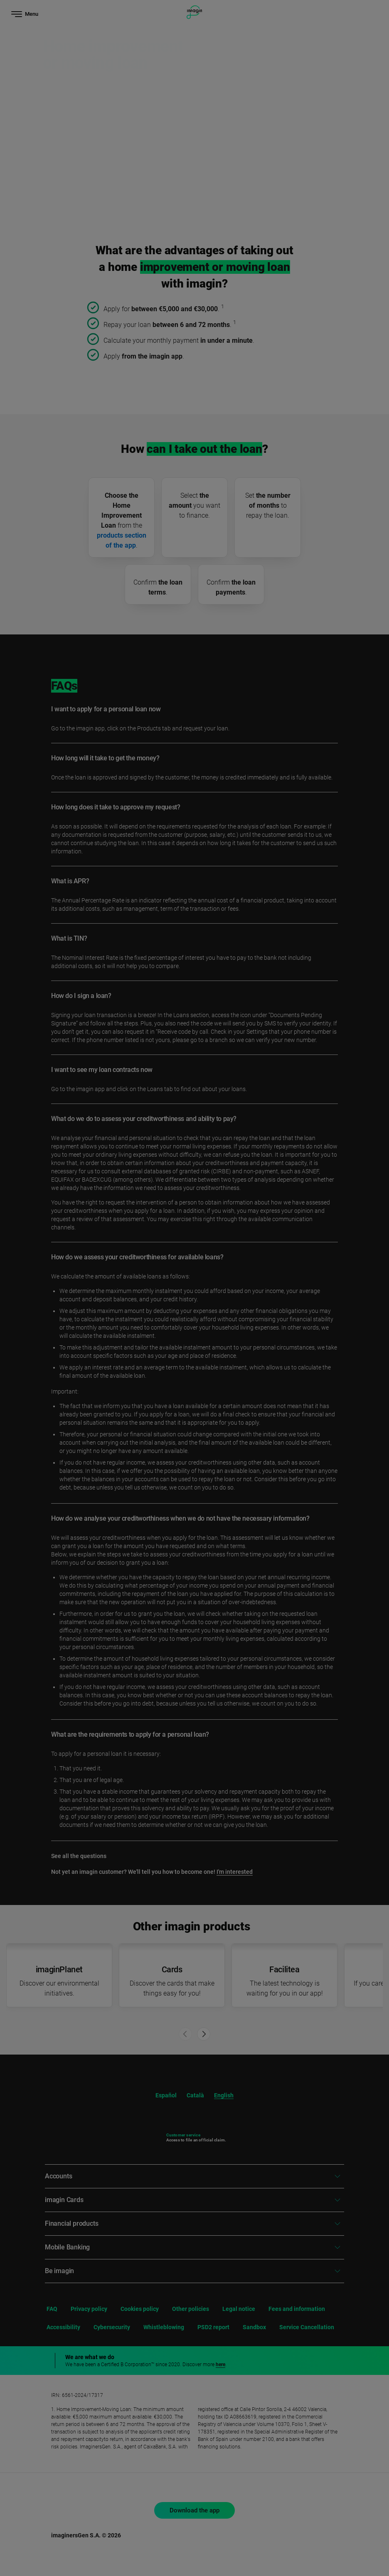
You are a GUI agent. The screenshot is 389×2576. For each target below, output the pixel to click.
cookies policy (228, 2478)
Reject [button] (293, 2504)
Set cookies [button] (293, 2549)
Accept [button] (293, 2529)
